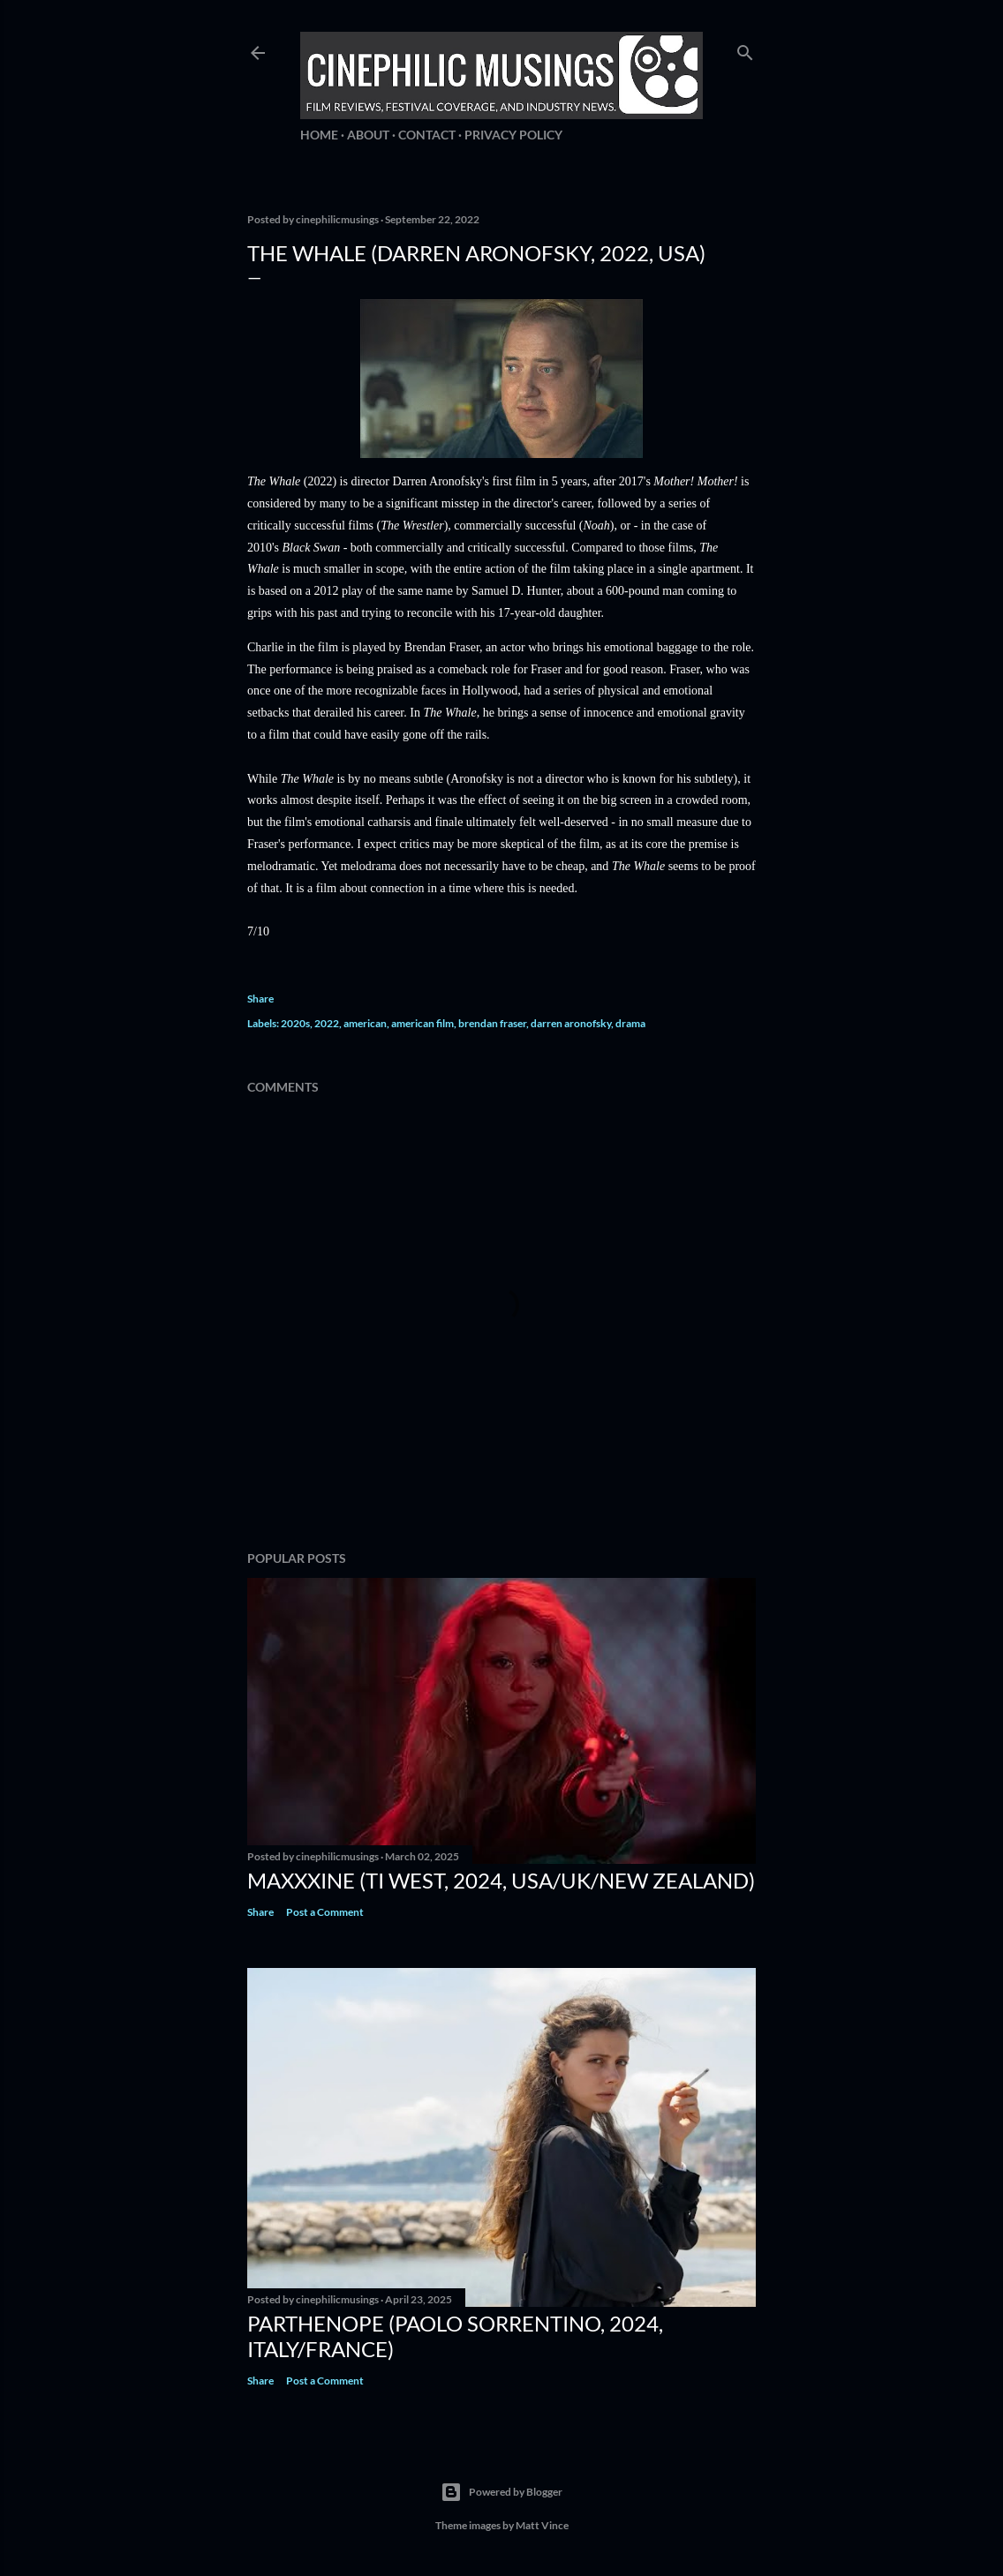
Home (319, 134)
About (368, 134)
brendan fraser (492, 1023)
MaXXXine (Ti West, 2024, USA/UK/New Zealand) (501, 1880)
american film (422, 1023)
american (365, 1023)
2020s (295, 1023)
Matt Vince (542, 2525)
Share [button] (260, 998)
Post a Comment (325, 1912)
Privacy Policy (513, 134)
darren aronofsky (571, 1023)
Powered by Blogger (501, 2492)
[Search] (745, 49)
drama (630, 1023)
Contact (427, 134)
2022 (326, 1023)
